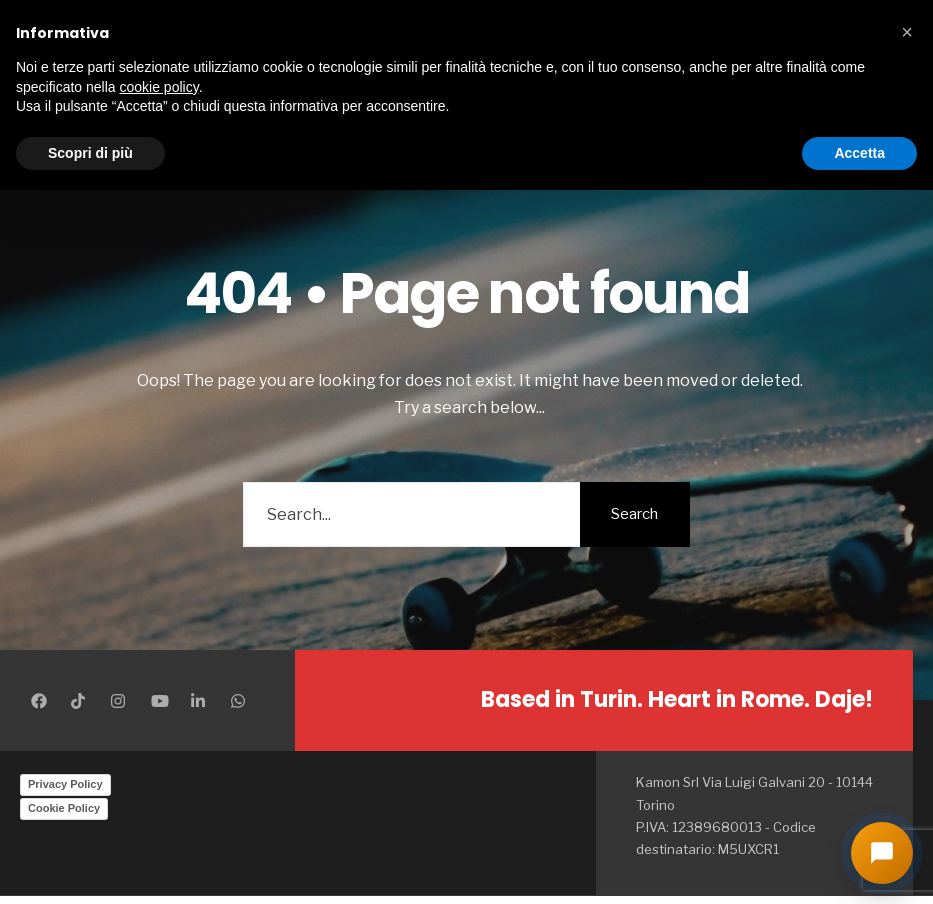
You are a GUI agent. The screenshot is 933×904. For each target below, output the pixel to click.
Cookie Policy (64, 808)
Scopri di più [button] (90, 153)
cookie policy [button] (159, 87)
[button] (907, 32)
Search (634, 514)
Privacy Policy (65, 784)
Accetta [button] (859, 153)
